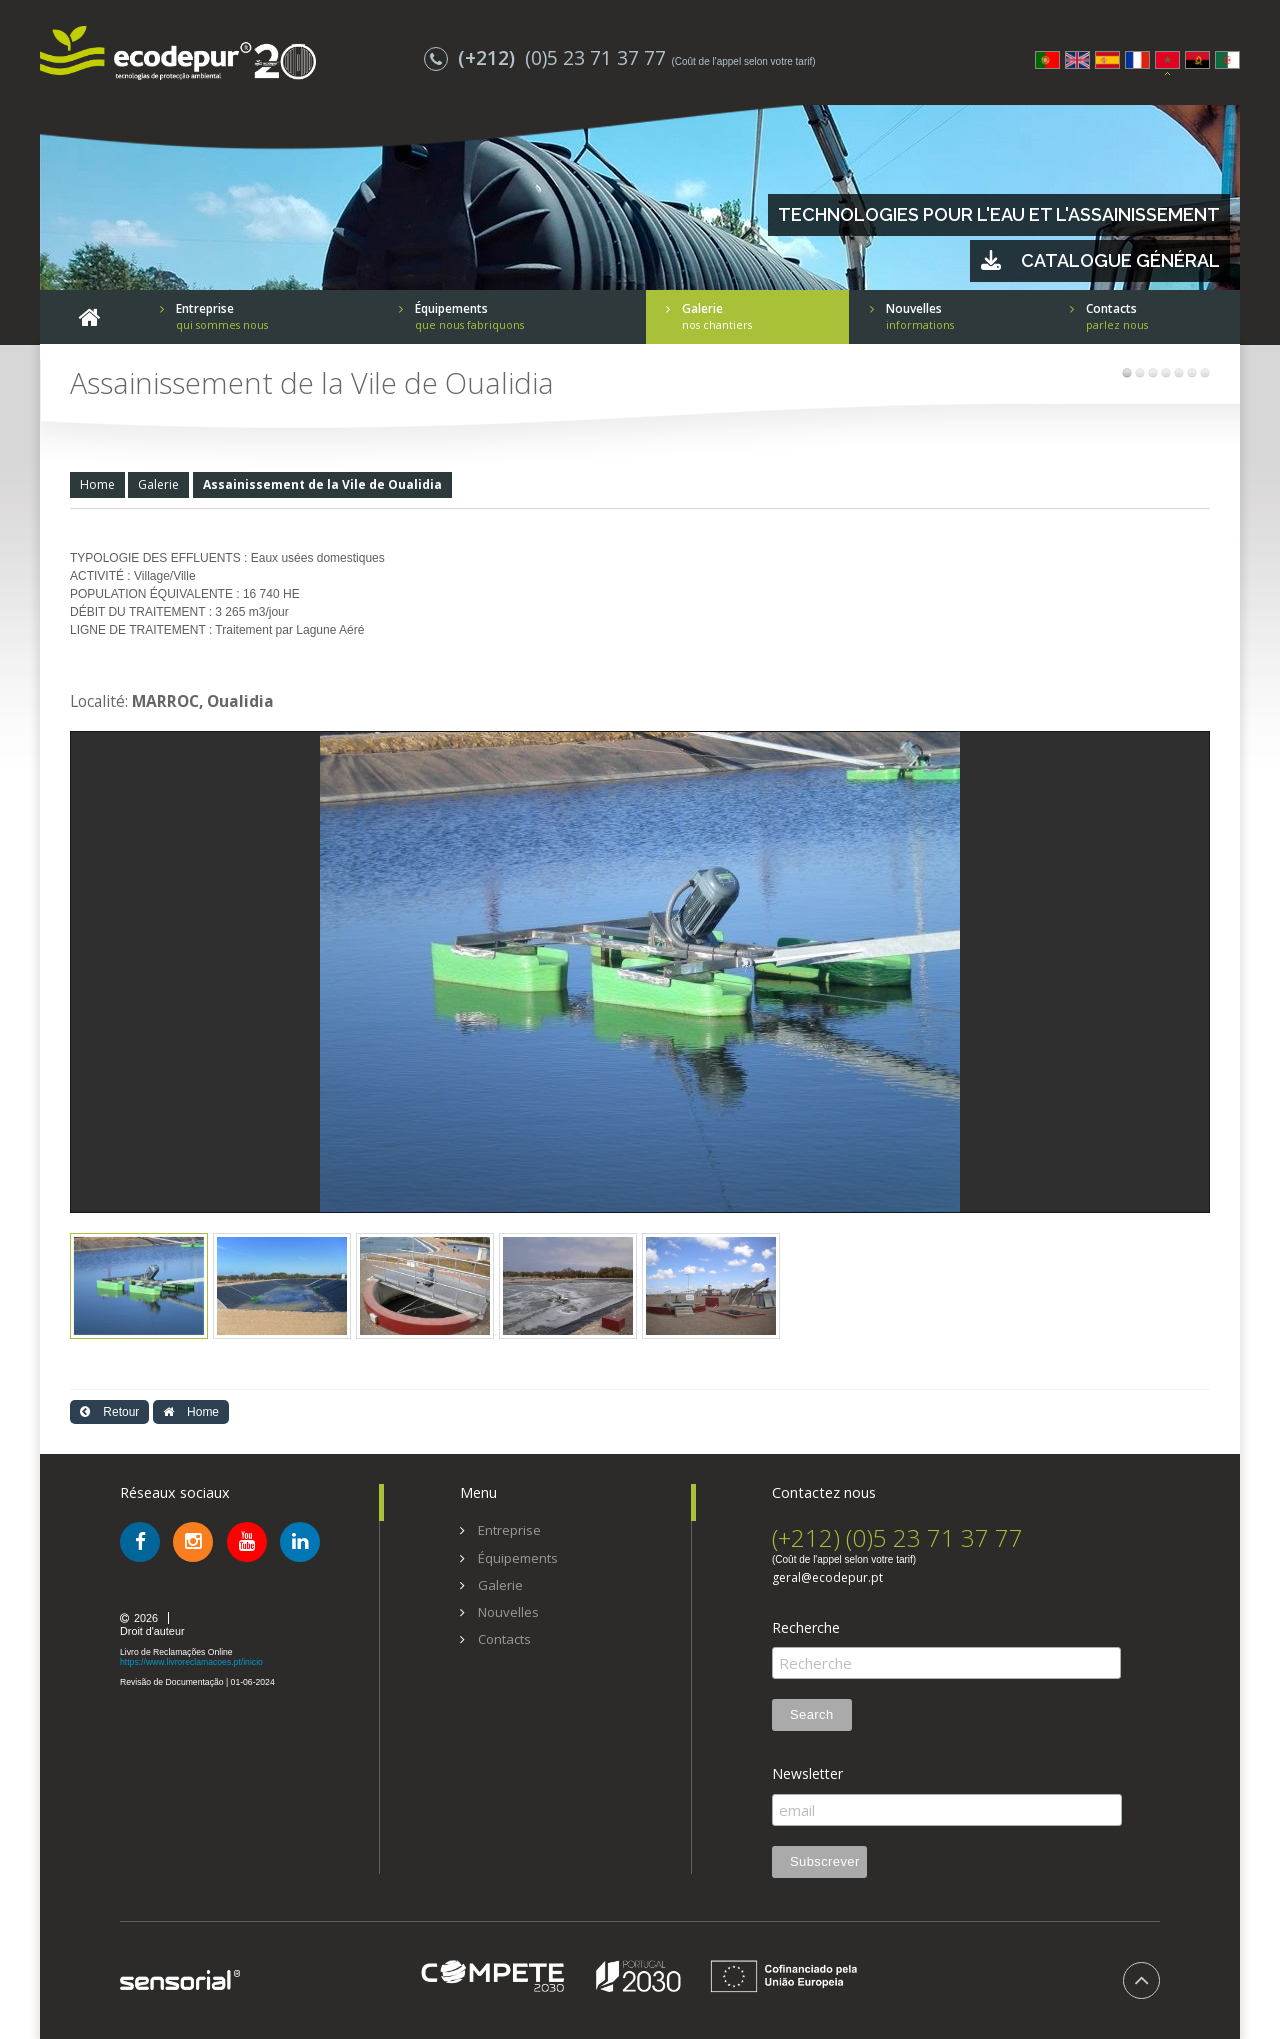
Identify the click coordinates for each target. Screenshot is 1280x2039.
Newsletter (807, 1774)
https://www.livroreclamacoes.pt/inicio (191, 1662)
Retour (109, 1412)
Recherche (806, 1628)
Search (812, 1714)
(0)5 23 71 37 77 (547, 57)
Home (97, 484)
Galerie (158, 484)
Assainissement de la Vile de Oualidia (322, 484)
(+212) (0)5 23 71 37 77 (897, 1537)
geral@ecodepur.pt (827, 1578)
